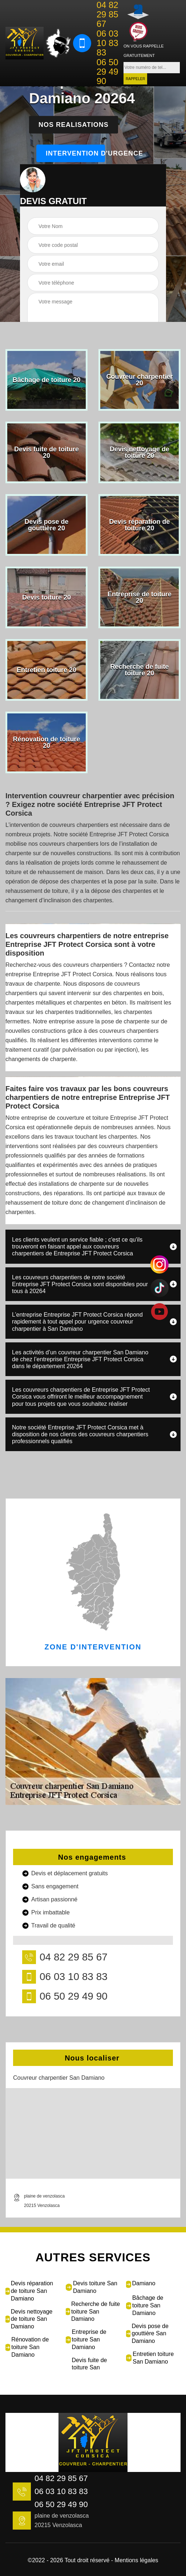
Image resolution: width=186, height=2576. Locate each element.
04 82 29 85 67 (107, 14)
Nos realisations (74, 124)
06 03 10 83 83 (107, 43)
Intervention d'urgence (75, 153)
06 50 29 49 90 (107, 72)
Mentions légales (136, 2560)
